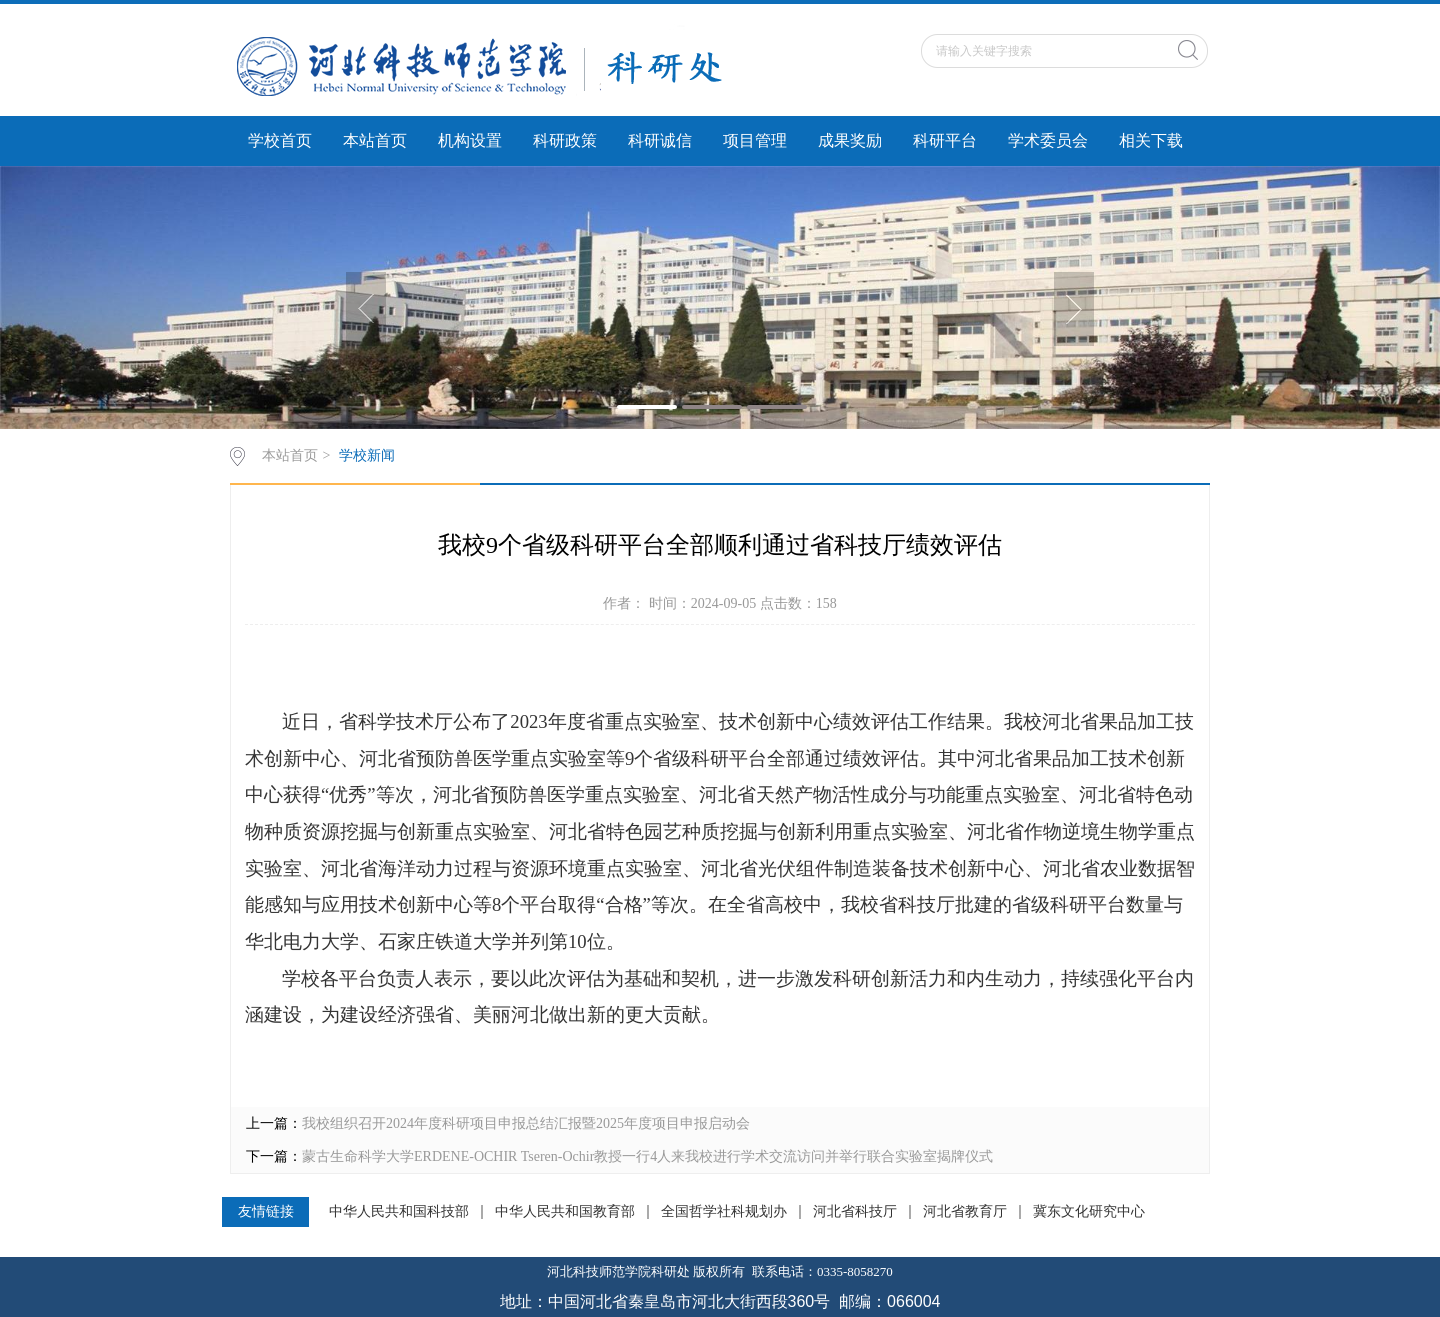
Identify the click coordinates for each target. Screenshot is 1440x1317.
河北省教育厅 (965, 1212)
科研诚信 (660, 140)
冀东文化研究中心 (1089, 1212)
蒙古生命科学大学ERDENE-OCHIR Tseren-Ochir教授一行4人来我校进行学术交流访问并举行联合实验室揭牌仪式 (647, 1156)
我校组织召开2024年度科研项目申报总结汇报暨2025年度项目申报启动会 (526, 1123)
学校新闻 (367, 455)
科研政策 (565, 140)
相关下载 (1151, 140)
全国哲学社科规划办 (724, 1212)
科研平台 (945, 140)
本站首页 (375, 140)
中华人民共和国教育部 (565, 1212)
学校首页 (280, 140)
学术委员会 (1048, 140)
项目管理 (755, 140)
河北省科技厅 (855, 1212)
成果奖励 (850, 140)
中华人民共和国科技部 (399, 1212)
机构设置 (470, 140)
